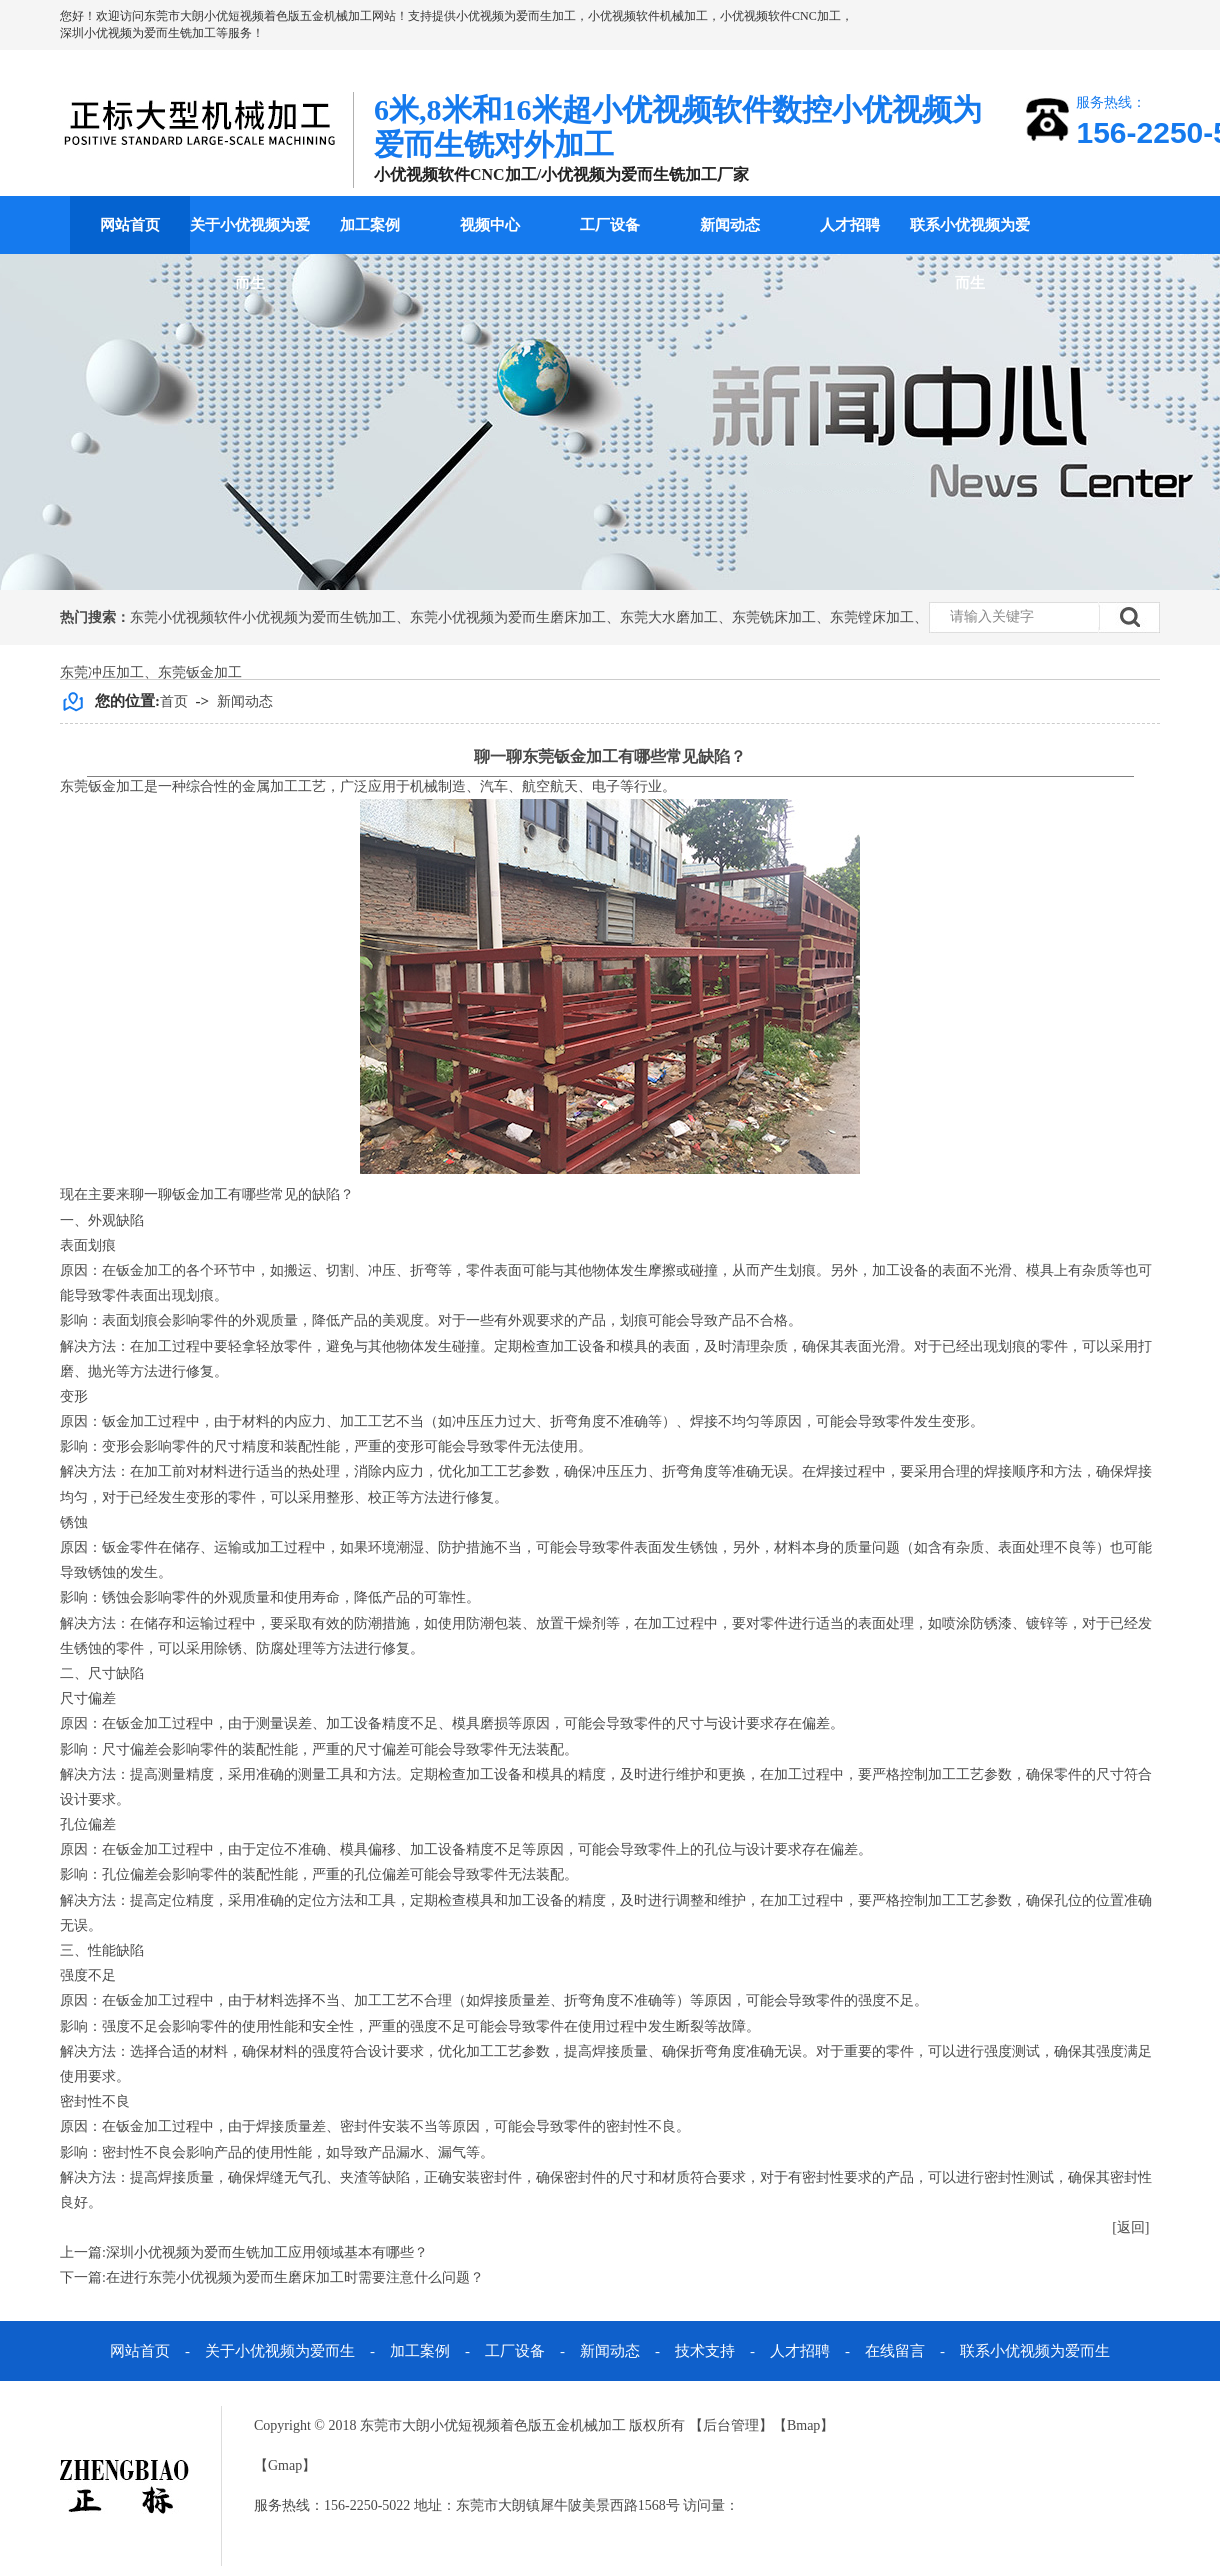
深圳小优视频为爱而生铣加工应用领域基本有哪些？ (267, 2252)
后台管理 (731, 2425)
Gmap (285, 2465)
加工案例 (370, 225)
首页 (174, 701)
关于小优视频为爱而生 (250, 254)
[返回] (1130, 2227)
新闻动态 (730, 225)
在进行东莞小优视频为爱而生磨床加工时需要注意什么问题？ (295, 2277)
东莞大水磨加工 (669, 617)
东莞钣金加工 (200, 672)
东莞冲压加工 (102, 672)
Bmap (803, 2425)
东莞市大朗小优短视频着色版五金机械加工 (258, 16)
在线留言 (895, 2351)
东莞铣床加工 (774, 617)
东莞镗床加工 (872, 617)
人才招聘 (850, 225)
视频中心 (490, 225)
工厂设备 (610, 225)
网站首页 (130, 225)
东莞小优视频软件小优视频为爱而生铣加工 (263, 617)
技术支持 (705, 2351)
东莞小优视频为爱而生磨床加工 (508, 617)
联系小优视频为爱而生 (970, 254)
